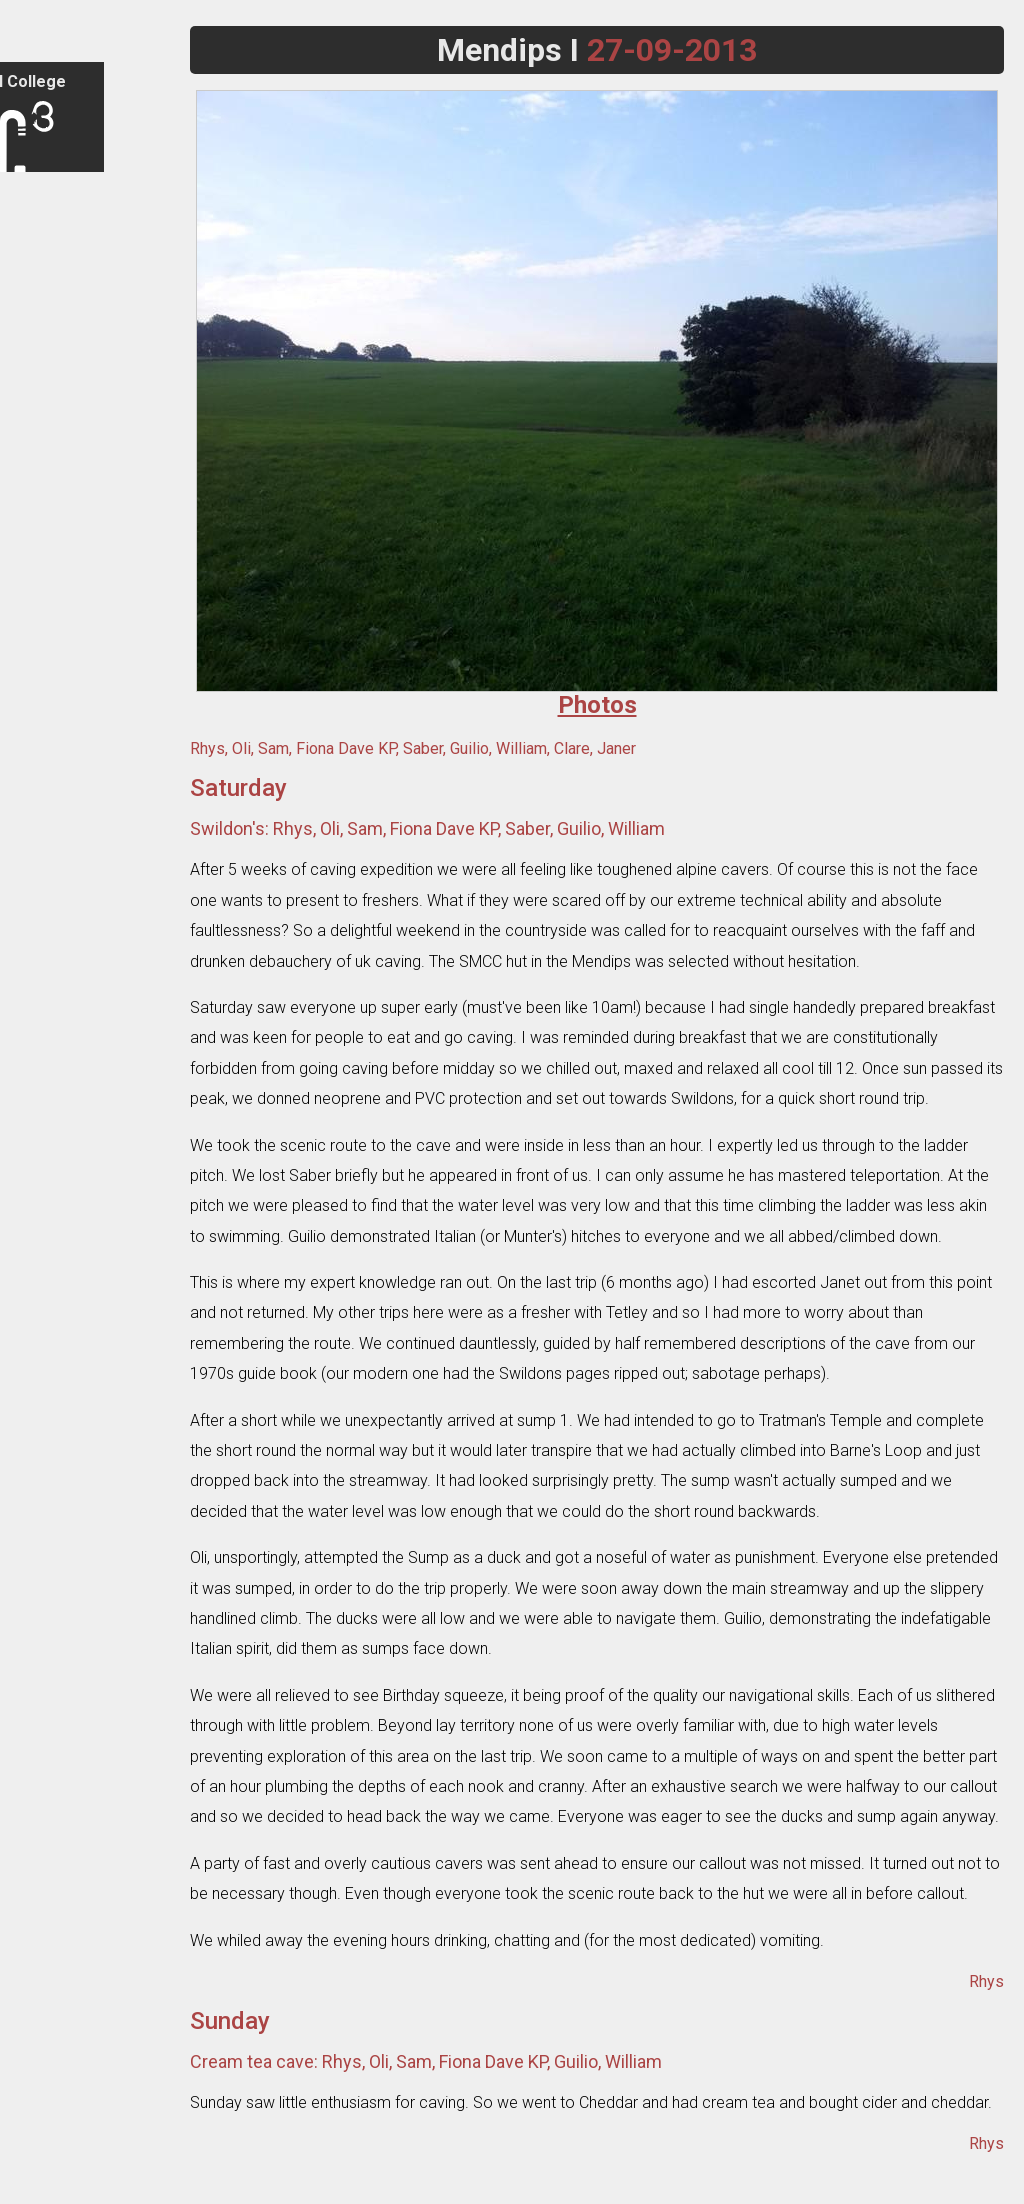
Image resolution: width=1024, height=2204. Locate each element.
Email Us (45, 2151)
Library (40, 623)
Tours (37, 431)
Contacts (47, 344)
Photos (41, 501)
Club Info (46, 274)
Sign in (39, 195)
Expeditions (54, 466)
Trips (35, 396)
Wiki (32, 658)
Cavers (41, 588)
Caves (38, 553)
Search (41, 2116)
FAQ (32, 309)
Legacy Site (55, 2186)
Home (38, 239)
